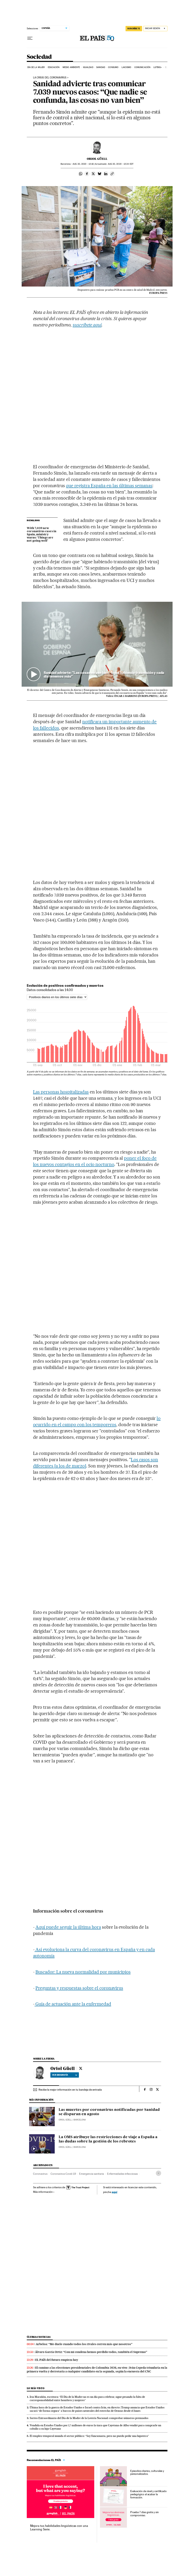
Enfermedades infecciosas (122, 2173)
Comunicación (142, 67)
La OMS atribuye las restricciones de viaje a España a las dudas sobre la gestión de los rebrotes (108, 2139)
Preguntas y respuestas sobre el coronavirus (79, 1988)
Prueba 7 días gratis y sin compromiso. (144, 2514)
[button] (97, 644)
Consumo (113, 67)
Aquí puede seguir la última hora (68, 1927)
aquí (114, 2192)
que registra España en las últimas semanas (109, 485)
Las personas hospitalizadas (61, 1092)
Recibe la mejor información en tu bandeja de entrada (70, 2089)
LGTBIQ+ (157, 67)
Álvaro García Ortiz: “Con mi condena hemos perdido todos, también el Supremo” (91, 2352)
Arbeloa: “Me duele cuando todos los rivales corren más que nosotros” (84, 2344)
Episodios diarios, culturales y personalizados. (147, 2472)
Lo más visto (35, 2388)
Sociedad (39, 57)
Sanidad (100, 67)
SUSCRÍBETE (133, 28)
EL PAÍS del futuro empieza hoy (56, 2360)
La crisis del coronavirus (50, 77)
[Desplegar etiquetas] (158, 2173)
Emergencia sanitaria (91, 2173)
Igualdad (88, 67)
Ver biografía (64, 2074)
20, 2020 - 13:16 (83, 164)
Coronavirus (40, 2173)
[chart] (97, 1029)
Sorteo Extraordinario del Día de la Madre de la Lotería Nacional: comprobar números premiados (89, 2418)
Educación (54, 67)
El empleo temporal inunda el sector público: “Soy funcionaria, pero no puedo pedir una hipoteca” (89, 2435)
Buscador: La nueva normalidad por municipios (82, 1972)
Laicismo (126, 67)
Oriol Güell (97, 159)
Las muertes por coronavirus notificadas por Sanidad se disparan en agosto (109, 2112)
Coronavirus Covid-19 (63, 2173)
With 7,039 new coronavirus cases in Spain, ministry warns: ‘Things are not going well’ (41, 534)
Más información (44, 2191)
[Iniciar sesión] (155, 28)
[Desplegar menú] (30, 38)
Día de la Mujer (36, 67)
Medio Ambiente (71, 67)
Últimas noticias (39, 2336)
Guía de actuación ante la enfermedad (72, 2004)
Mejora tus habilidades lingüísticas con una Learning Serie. (59, 2527)
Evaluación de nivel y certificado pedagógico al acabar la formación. (148, 2494)
